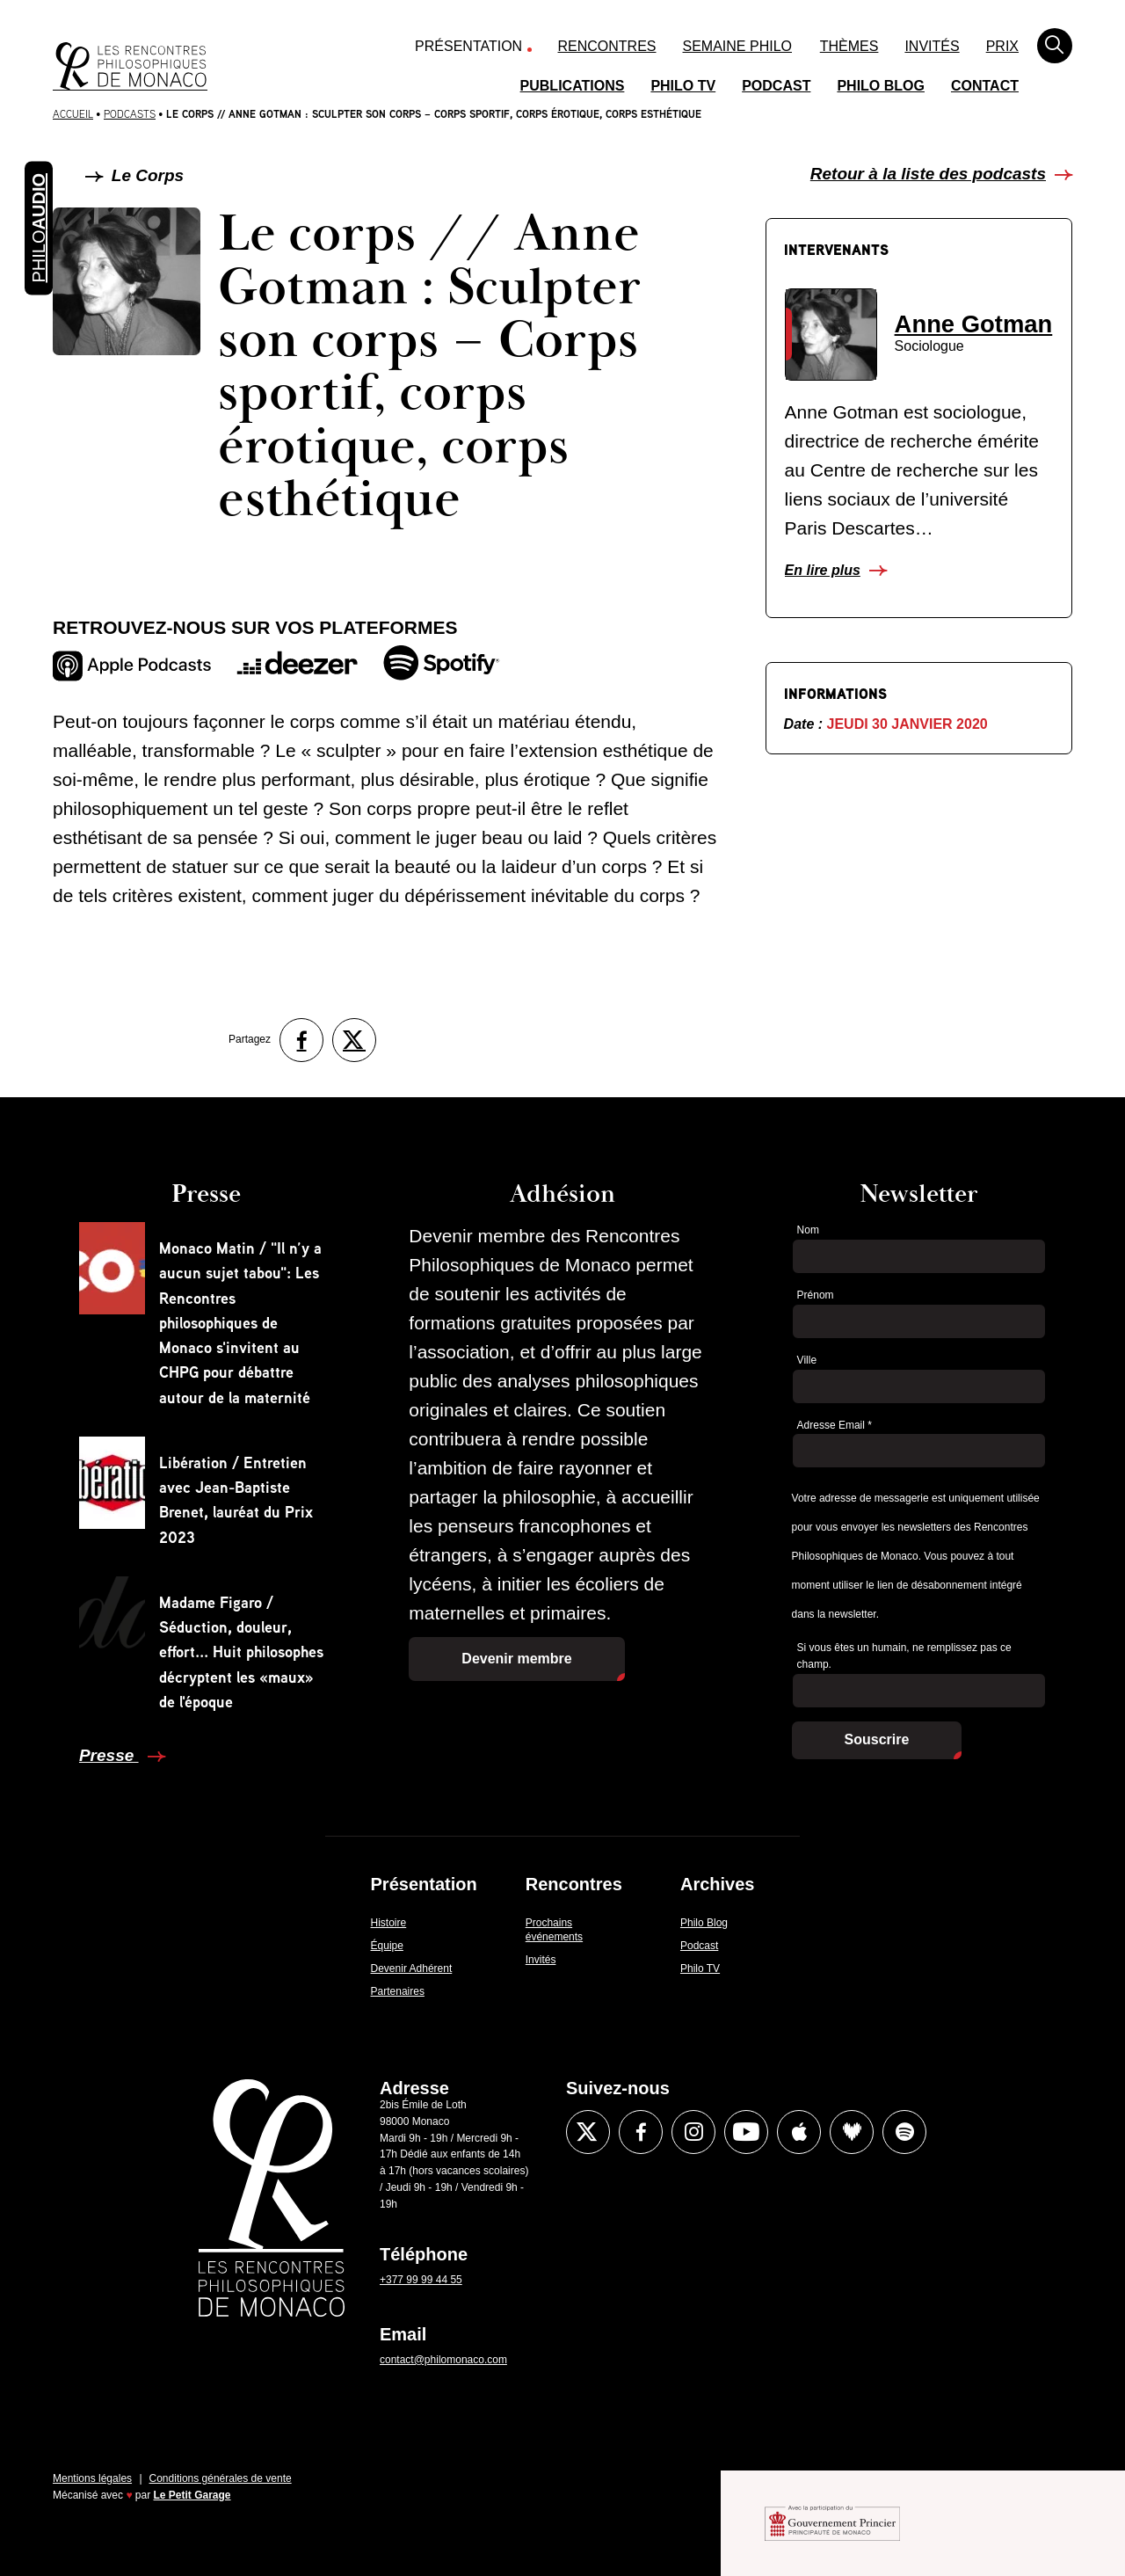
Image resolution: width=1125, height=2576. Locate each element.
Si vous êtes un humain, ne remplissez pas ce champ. (904, 1655)
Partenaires (398, 1991)
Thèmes (849, 46)
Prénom (815, 1295)
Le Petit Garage (192, 2495)
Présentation (468, 46)
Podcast (776, 85)
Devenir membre (516, 1658)
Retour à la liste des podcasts (928, 173)
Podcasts (130, 113)
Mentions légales (92, 2478)
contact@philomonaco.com (443, 2360)
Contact (985, 85)
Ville (807, 1360)
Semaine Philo (737, 46)
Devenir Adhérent (412, 1968)
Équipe (387, 1945)
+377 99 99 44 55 (421, 2280)
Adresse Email (834, 1425)
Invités (931, 46)
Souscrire (877, 1739)
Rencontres (607, 46)
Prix (1002, 46)
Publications (572, 85)
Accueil (73, 113)
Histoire (389, 1923)
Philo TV (682, 85)
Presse (109, 1755)
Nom (808, 1230)
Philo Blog (881, 85)
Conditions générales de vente (220, 2478)
